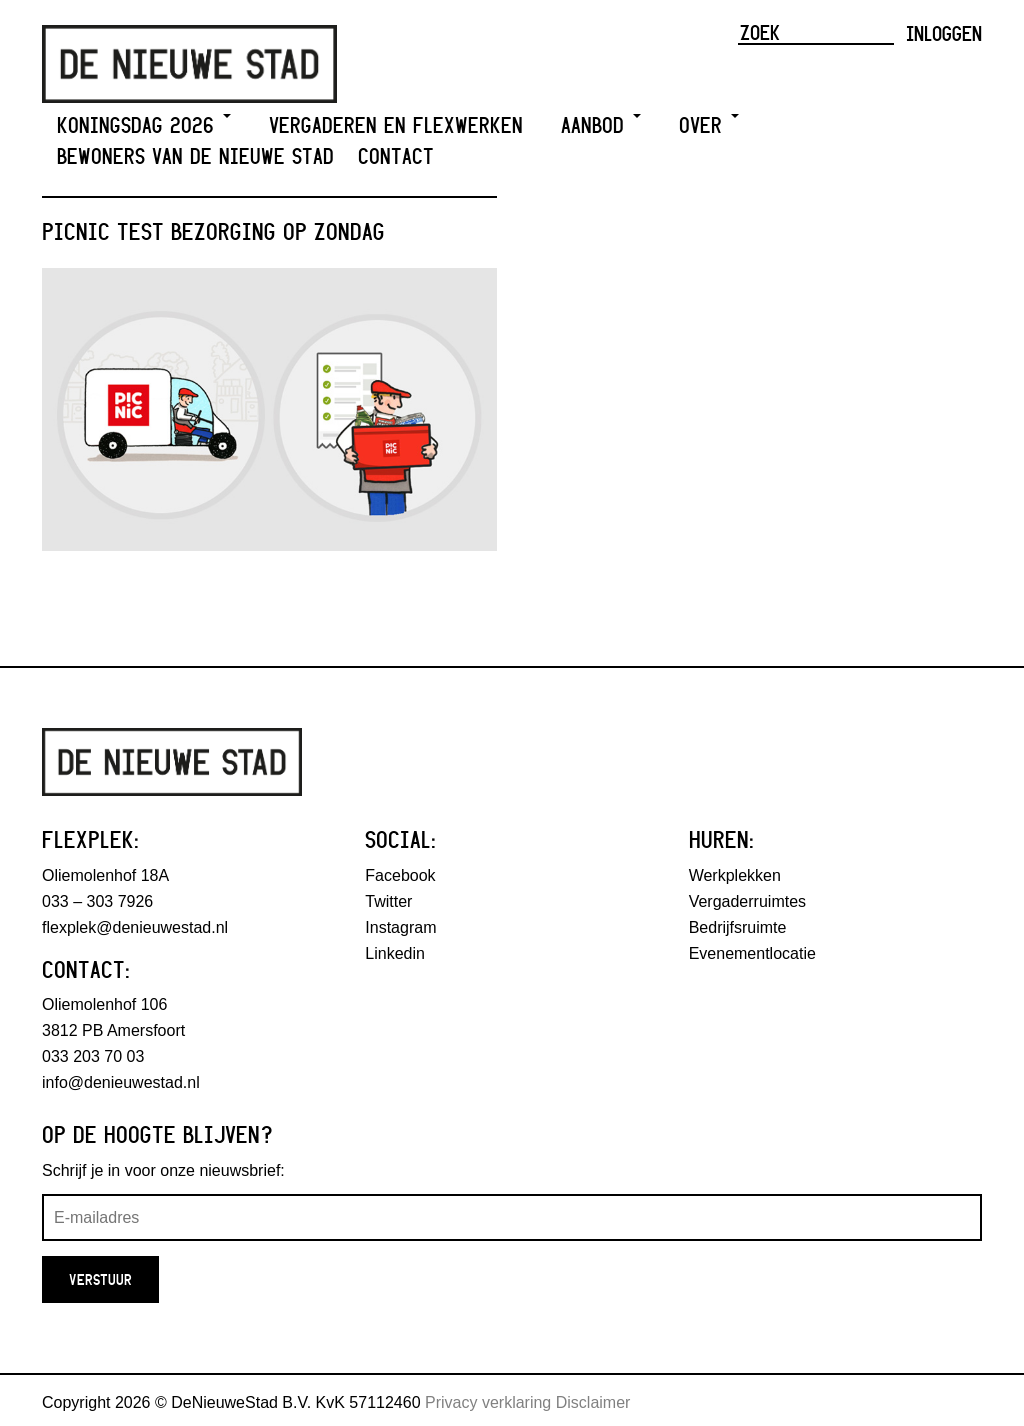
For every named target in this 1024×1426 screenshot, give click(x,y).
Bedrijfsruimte (738, 927)
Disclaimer (593, 1402)
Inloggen (944, 33)
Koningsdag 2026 (144, 125)
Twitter (388, 901)
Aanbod (601, 125)
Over (709, 125)
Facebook (400, 875)
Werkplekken (735, 875)
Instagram (400, 927)
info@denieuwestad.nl (121, 1082)
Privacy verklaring (488, 1402)
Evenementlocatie (752, 953)
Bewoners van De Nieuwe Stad (195, 156)
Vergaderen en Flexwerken (396, 125)
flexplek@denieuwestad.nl (135, 927)
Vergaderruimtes (747, 901)
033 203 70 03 (93, 1056)
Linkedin (395, 953)
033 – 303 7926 (97, 901)
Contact (396, 156)
